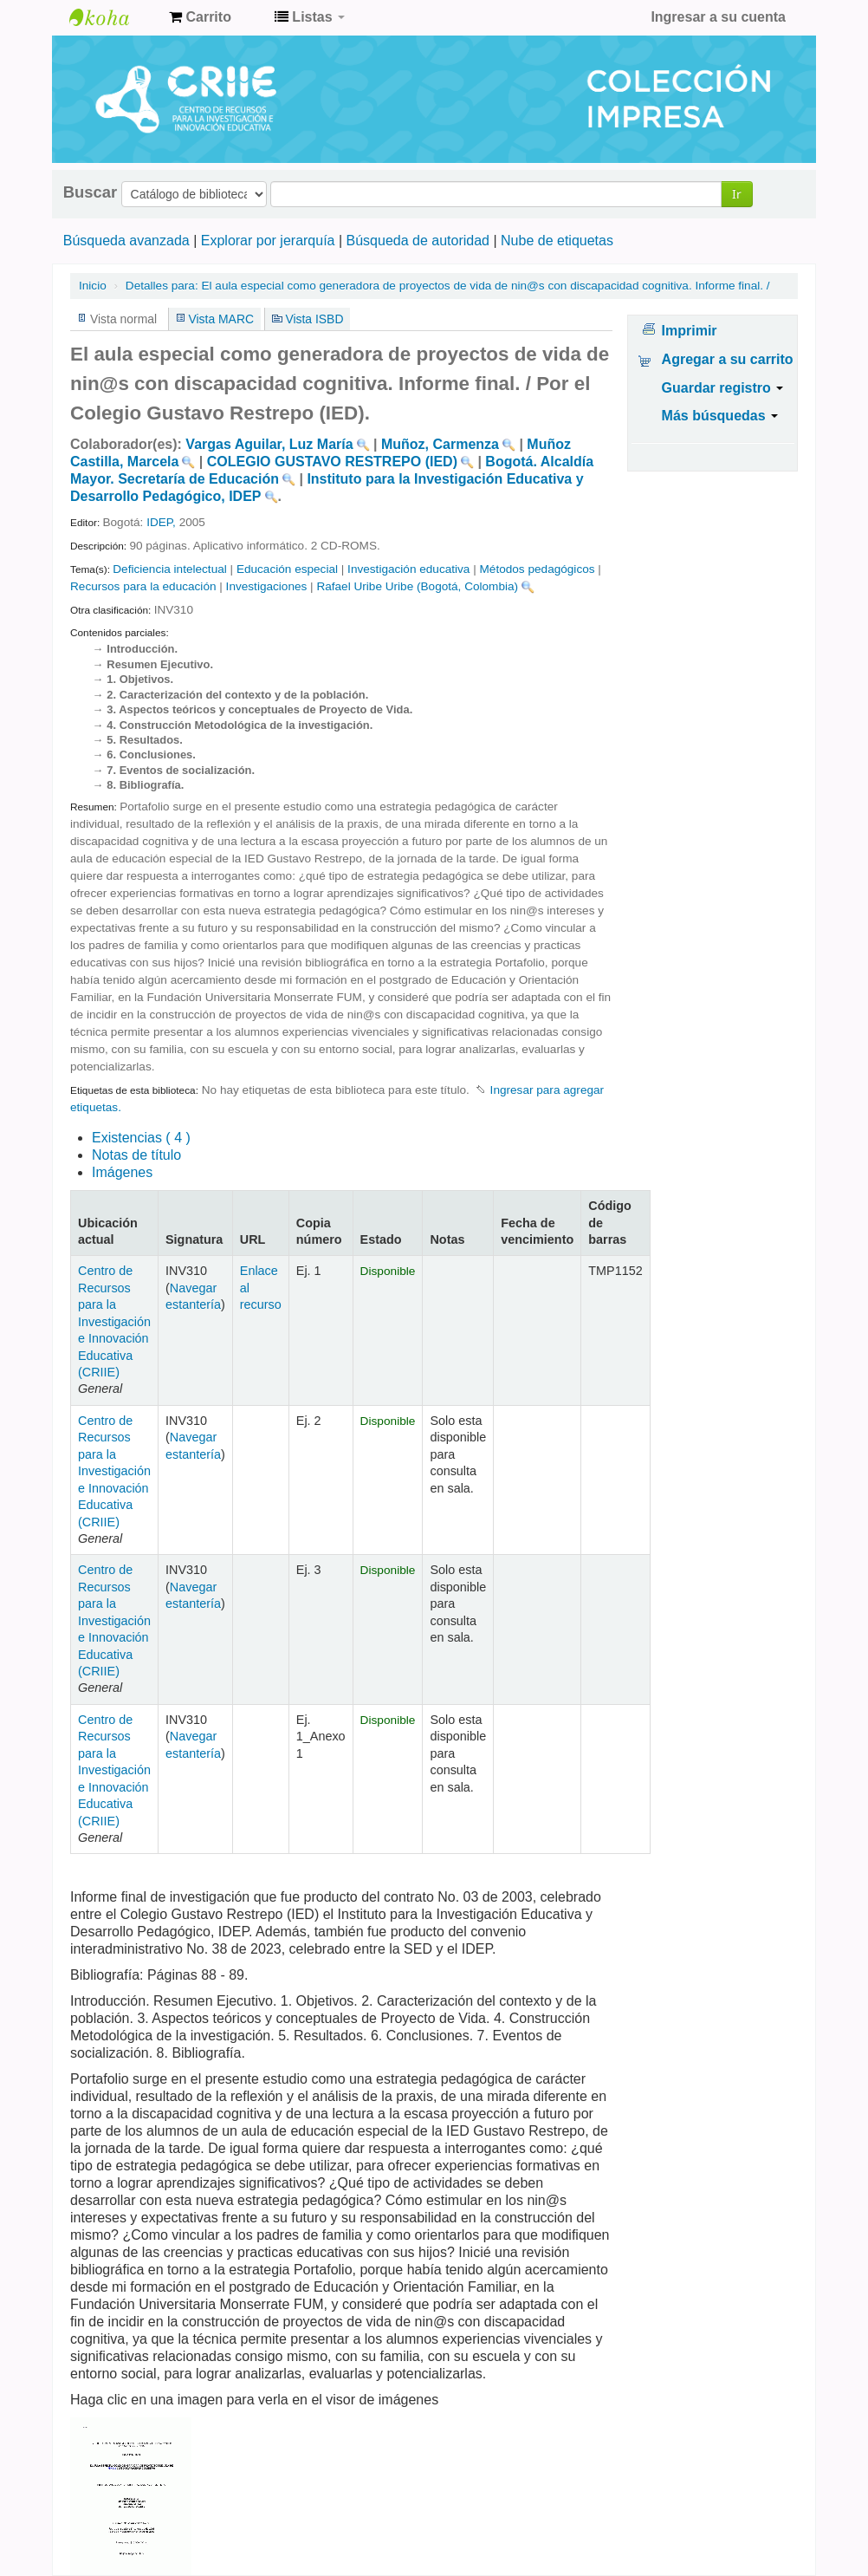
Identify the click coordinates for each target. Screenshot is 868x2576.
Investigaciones (267, 586)
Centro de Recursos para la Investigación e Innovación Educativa (112, 17)
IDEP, (162, 522)
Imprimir (689, 330)
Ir (737, 193)
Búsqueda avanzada (126, 240)
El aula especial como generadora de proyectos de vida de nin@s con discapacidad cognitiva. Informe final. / (448, 285)
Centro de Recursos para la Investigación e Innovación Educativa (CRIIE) (114, 1321)
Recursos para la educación (143, 586)
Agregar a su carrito (728, 359)
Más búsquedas (720, 415)
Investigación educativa (408, 569)
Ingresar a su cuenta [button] (718, 17)
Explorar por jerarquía (268, 240)
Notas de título (136, 1155)
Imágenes (122, 1172)
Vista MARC (221, 319)
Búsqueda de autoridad (418, 240)
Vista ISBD (314, 319)
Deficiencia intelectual (169, 569)
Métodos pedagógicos (537, 569)
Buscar (90, 192)
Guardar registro (723, 388)
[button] (200, 17)
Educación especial (287, 569)
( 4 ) (141, 1137)
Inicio (93, 285)
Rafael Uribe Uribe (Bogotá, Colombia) (417, 586)
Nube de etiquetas (557, 240)
